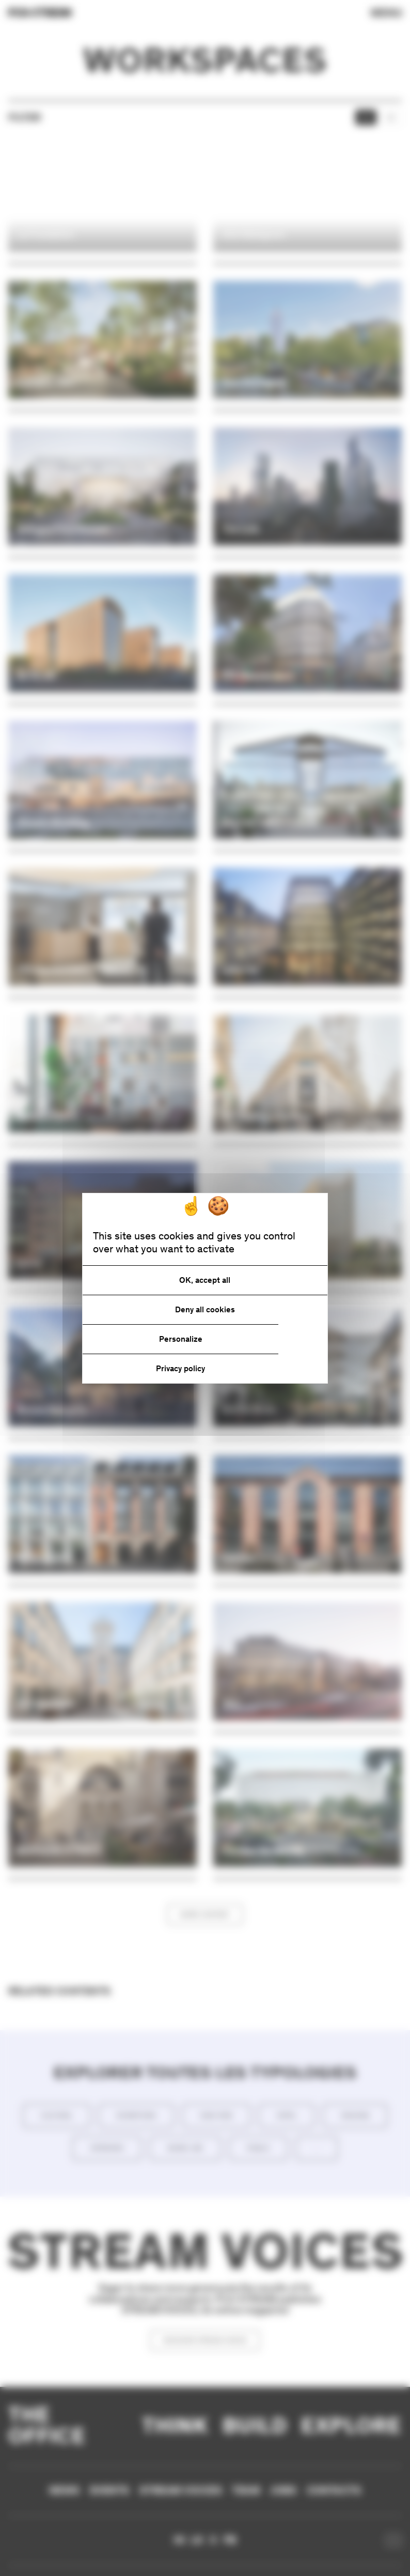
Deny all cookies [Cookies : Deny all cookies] (205, 1309)
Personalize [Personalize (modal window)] (180, 1339)
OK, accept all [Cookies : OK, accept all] (204, 1280)
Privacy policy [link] (180, 1368)
